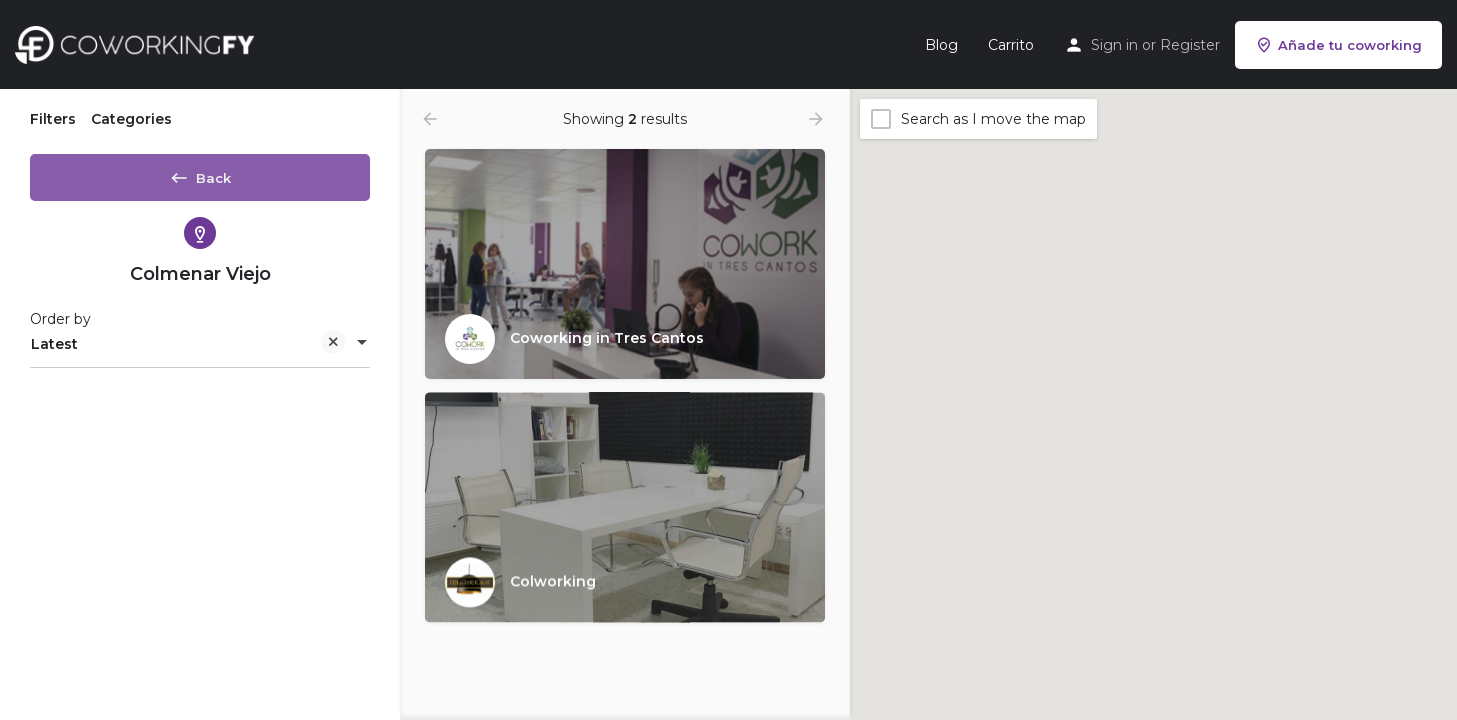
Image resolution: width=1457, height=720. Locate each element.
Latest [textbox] (188, 352)
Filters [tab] (53, 119)
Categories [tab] (131, 119)
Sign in (1114, 45)
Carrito (1011, 45)
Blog (941, 45)
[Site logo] (139, 43)
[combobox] (200, 351)
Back (200, 174)
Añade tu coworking (1338, 45)
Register (1190, 45)
